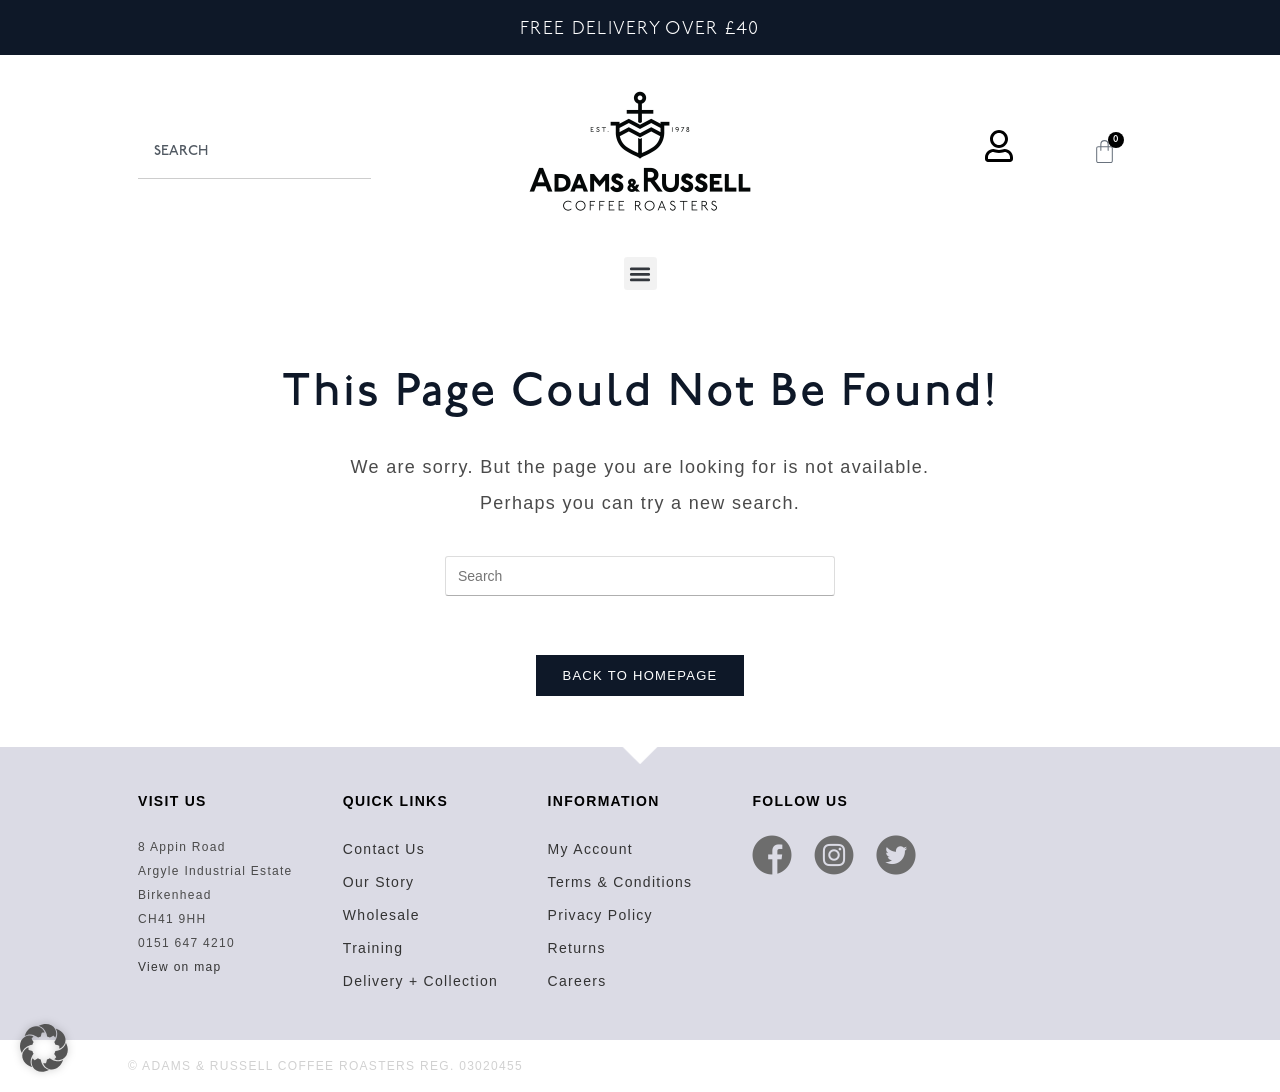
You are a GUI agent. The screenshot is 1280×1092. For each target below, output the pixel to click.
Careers (577, 983)
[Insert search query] (640, 576)
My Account (590, 851)
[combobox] (254, 151)
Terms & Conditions (620, 884)
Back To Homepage (639, 677)
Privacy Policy (600, 917)
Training (373, 950)
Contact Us (384, 851)
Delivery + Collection (420, 983)
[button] (640, 273)
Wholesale (381, 917)
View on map (179, 969)
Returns (577, 950)
